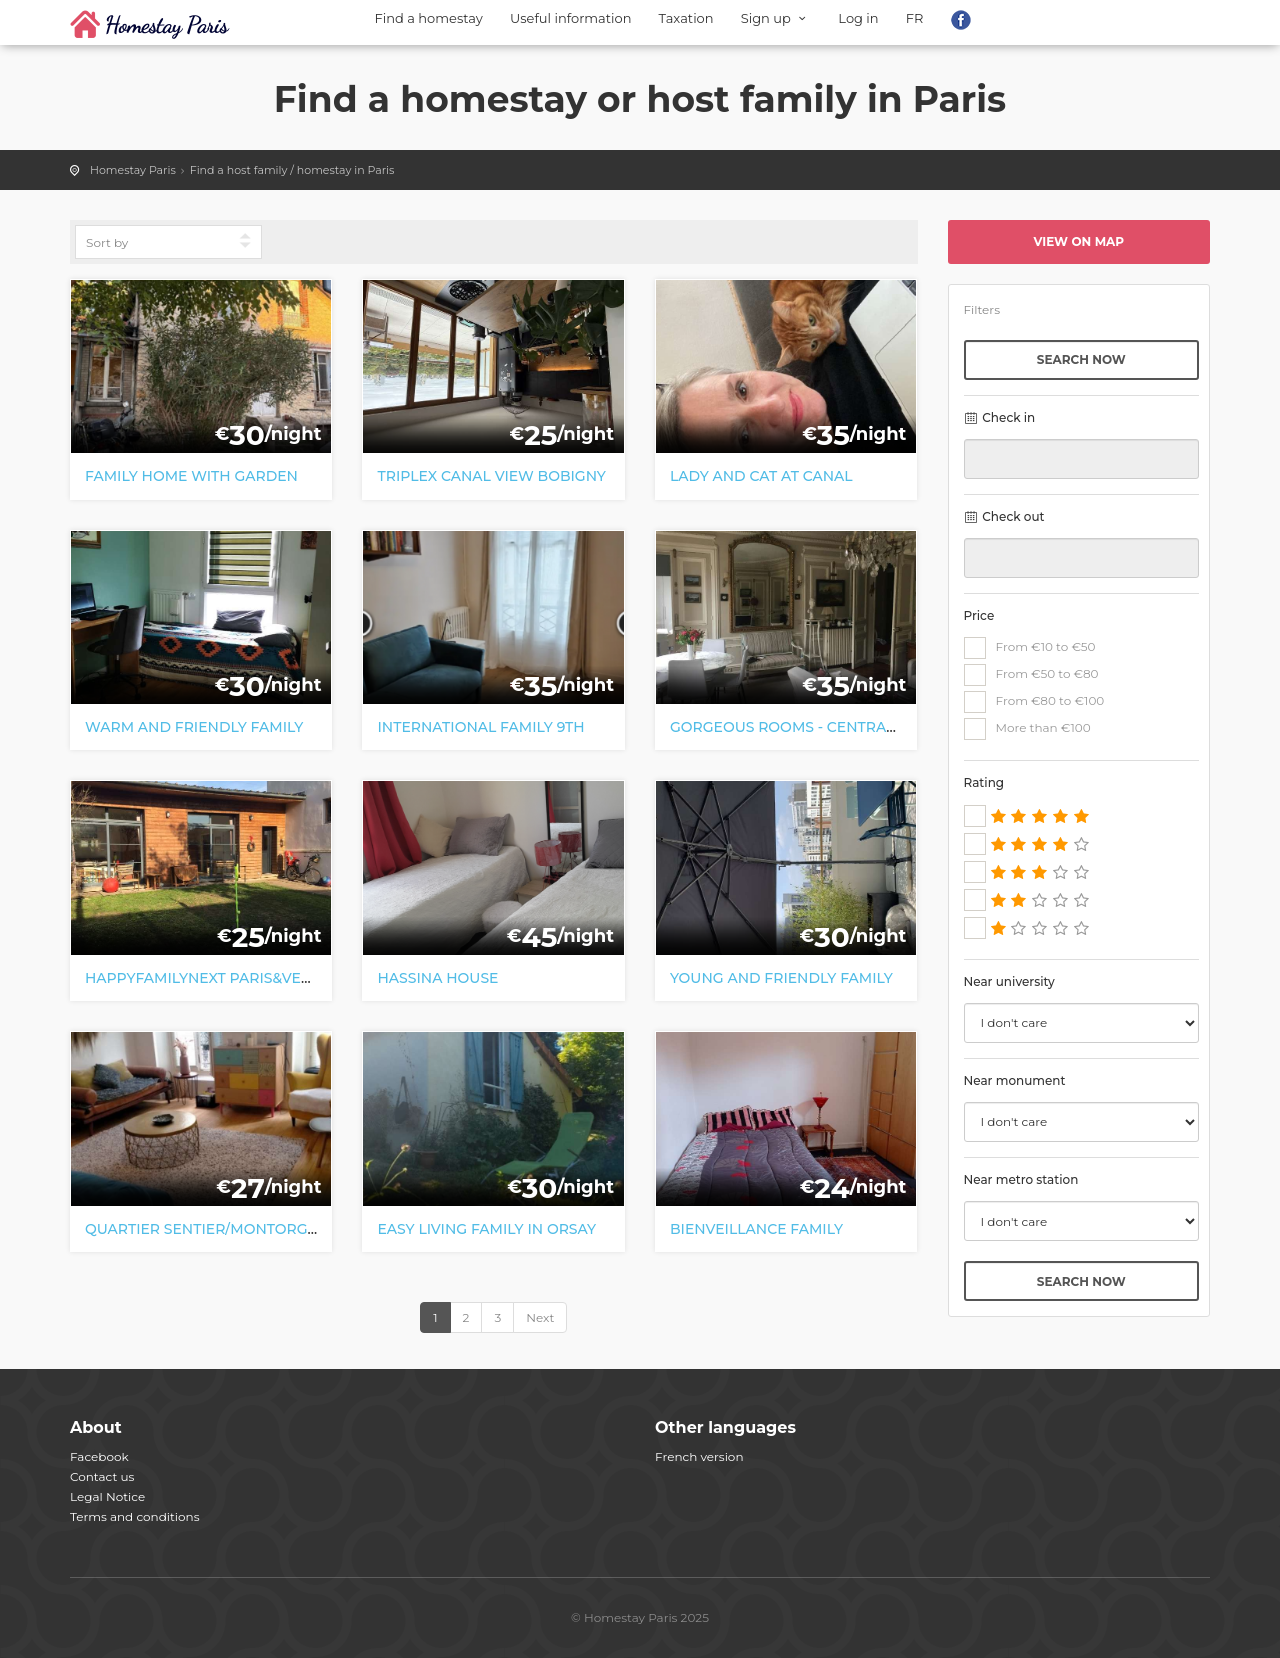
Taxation (686, 18)
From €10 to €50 (1030, 648)
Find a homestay (429, 18)
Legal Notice (107, 1496)
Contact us (102, 1476)
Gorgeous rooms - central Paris (805, 727)
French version (699, 1456)
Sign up (776, 18)
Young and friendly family (781, 978)
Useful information (571, 18)
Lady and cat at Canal (761, 476)
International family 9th (480, 727)
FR (915, 18)
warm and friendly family (194, 727)
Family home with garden (191, 476)
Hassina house (437, 978)
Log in (858, 18)
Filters (982, 309)
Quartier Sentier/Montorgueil (213, 1229)
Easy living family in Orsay (486, 1229)
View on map (1078, 241)
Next (540, 1317)
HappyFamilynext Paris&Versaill (218, 978)
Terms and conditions (135, 1516)
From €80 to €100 (1034, 702)
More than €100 (1027, 729)
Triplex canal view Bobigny (491, 476)
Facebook (99, 1456)
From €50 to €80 (1031, 675)
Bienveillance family (756, 1229)
